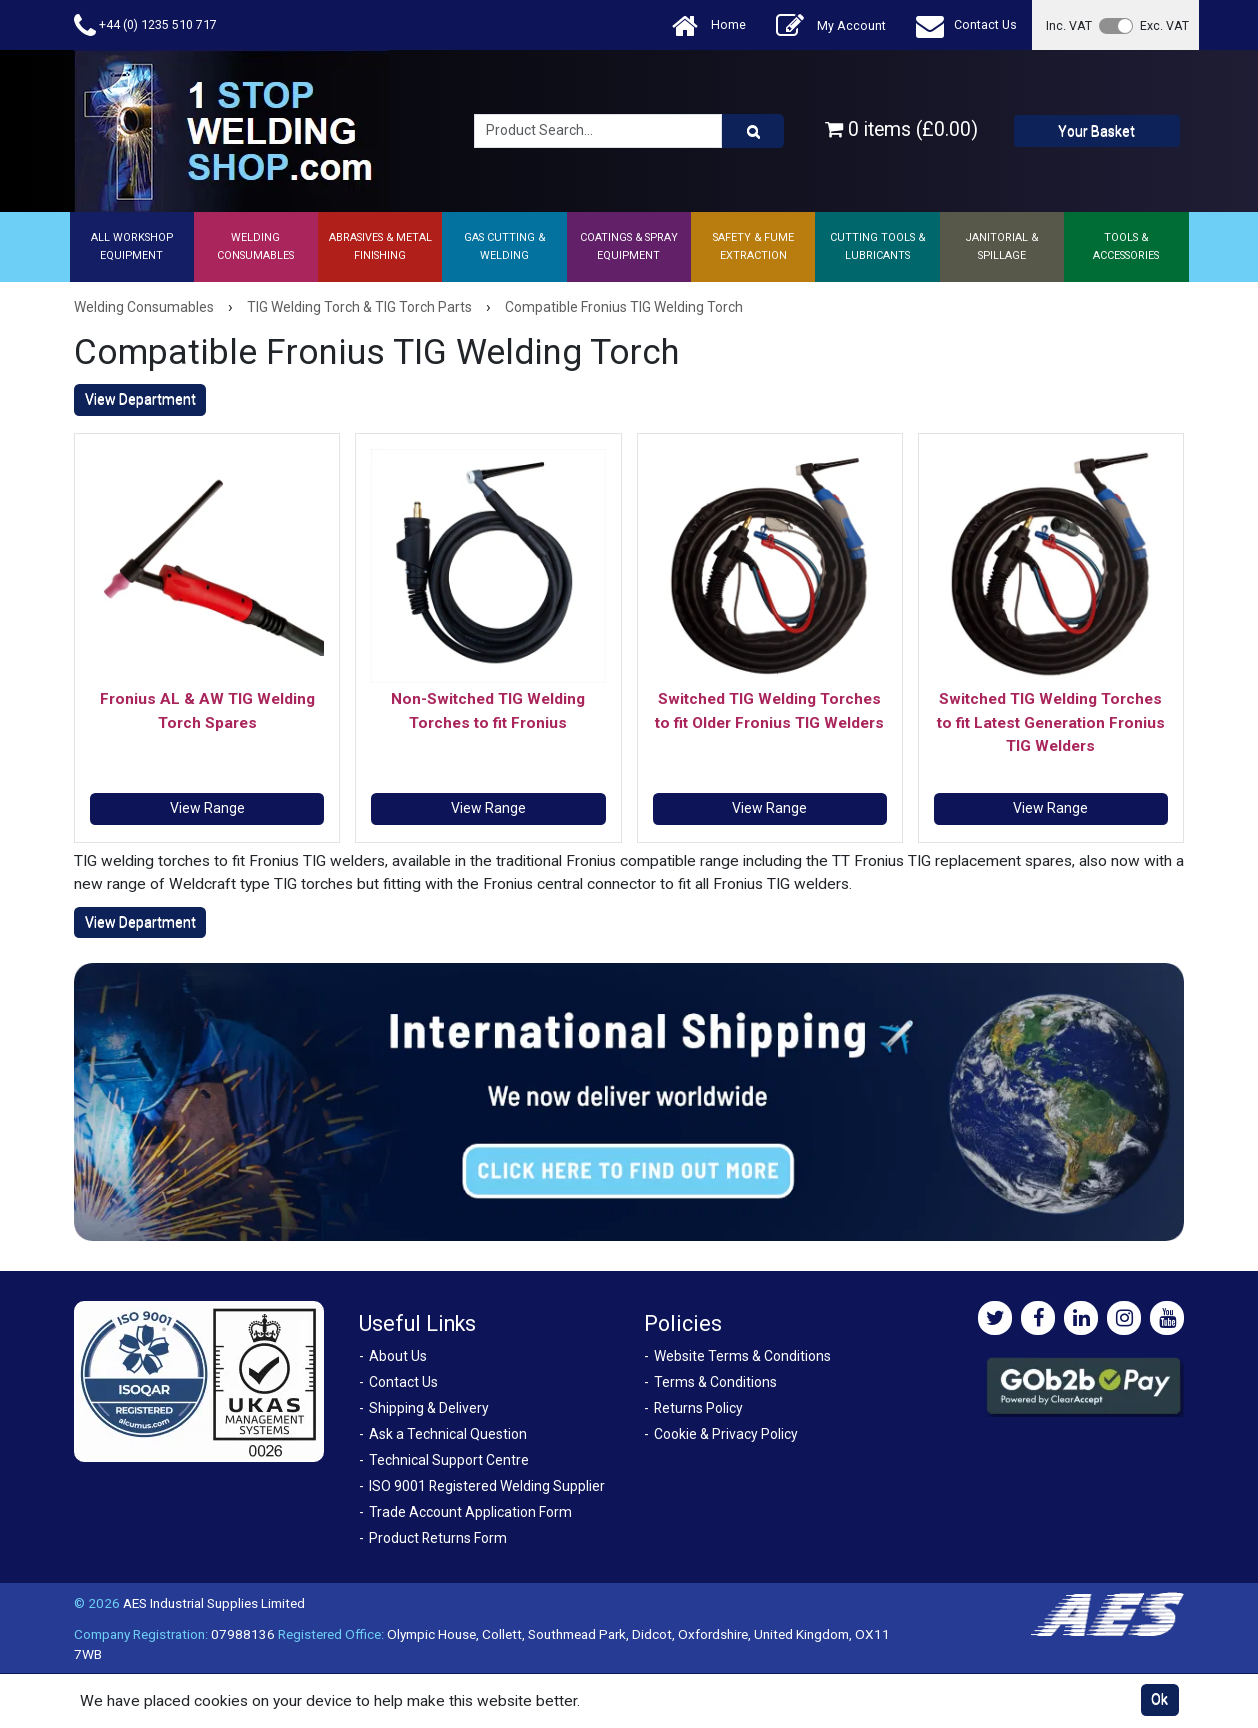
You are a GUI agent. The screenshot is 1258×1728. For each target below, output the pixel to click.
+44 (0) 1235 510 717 (145, 25)
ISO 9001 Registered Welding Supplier (487, 1486)
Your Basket (1096, 131)
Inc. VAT (1069, 25)
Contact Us (966, 25)
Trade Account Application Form (470, 1512)
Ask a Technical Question (448, 1434)
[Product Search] (753, 131)
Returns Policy (698, 1408)
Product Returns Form (438, 1538)
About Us (398, 1356)
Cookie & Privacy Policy (726, 1434)
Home (709, 25)
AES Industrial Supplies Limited (214, 1603)
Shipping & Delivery (429, 1408)
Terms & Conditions (715, 1382)
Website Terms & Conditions (742, 1356)
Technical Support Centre (449, 1460)
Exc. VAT (1164, 25)
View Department (140, 399)
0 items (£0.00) (901, 129)
